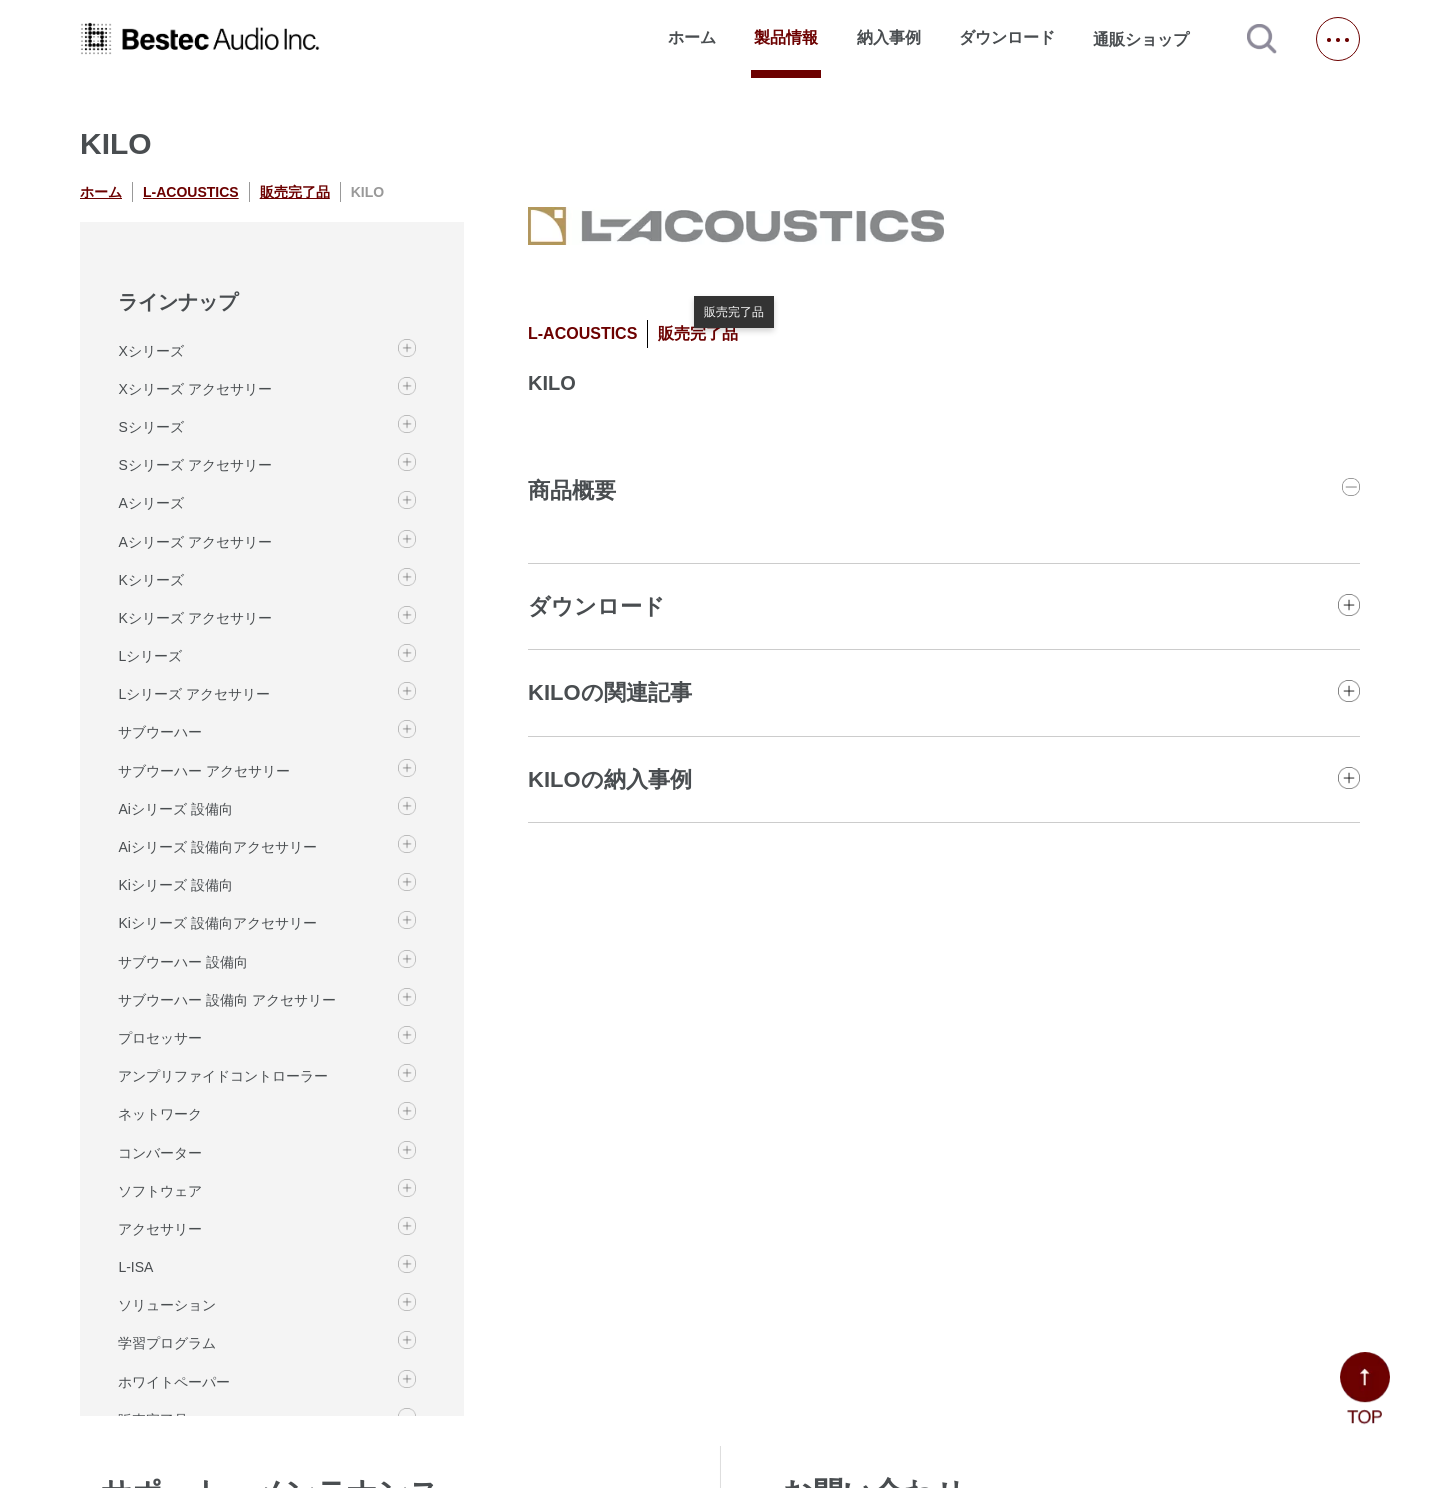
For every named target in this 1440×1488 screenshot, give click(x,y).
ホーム (692, 37)
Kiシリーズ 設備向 (175, 885)
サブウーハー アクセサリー (204, 771)
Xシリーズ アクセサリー (194, 389)
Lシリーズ (150, 656)
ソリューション (167, 1305)
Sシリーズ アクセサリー (194, 465)
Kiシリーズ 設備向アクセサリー (217, 923)
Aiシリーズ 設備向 (175, 809)
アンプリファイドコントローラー (223, 1076)
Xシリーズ (150, 351)
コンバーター (160, 1153)
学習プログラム (167, 1343)
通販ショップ (1150, 39)
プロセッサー (160, 1038)
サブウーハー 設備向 (183, 962)
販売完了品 (295, 192)
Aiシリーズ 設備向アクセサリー (217, 847)
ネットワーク (160, 1114)
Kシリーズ (150, 580)
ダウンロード (1007, 37)
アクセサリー (160, 1229)
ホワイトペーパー (174, 1382)
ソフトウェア (160, 1191)
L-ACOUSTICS (191, 192)
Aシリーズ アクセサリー (194, 542)
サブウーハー (160, 732)
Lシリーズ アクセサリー (194, 694)
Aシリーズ (150, 503)
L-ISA (135, 1267)
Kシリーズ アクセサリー (194, 618)
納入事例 (889, 37)
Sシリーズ (150, 427)
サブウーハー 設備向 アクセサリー (227, 1000)
